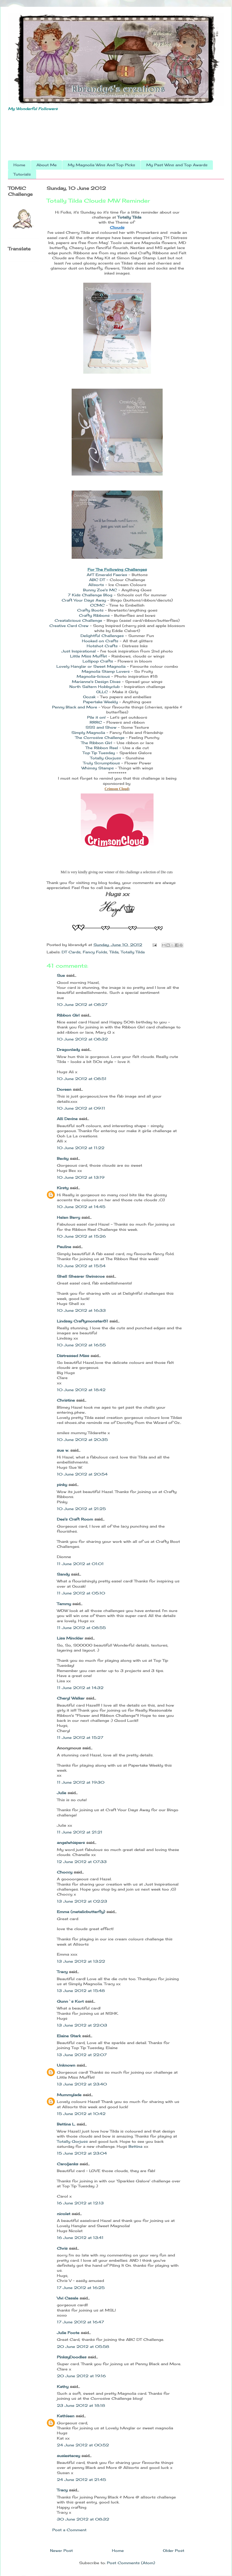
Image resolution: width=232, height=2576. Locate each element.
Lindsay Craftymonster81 (82, 1321)
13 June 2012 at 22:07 (82, 2054)
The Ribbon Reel (102, 747)
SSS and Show (101, 727)
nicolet (63, 2213)
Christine (66, 1400)
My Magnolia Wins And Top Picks (101, 165)
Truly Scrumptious (101, 763)
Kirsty (62, 1188)
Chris (62, 2248)
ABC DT (97, 579)
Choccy (64, 1872)
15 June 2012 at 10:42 (81, 2113)
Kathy (62, 2386)
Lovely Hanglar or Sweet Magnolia (91, 666)
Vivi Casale (67, 2298)
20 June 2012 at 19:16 (81, 2376)
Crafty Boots (90, 610)
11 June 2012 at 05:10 (81, 1593)
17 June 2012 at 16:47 (80, 2322)
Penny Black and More (74, 707)
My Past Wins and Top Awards (176, 165)
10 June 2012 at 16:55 (81, 1345)
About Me (46, 165)
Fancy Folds (95, 952)
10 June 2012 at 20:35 (82, 1439)
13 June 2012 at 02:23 (82, 1901)
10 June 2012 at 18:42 (81, 1389)
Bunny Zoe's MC (100, 590)
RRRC (96, 722)
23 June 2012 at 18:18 (81, 2405)
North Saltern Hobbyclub (94, 686)
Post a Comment (69, 2530)
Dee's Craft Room (75, 1519)
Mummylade (69, 2095)
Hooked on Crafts (100, 641)
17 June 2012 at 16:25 (81, 2287)
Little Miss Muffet (88, 656)
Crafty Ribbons (94, 615)
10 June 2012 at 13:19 (80, 1177)
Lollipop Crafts (98, 661)
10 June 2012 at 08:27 (82, 1004)
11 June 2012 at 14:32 (80, 1687)
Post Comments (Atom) (131, 2563)
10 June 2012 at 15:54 (81, 1266)
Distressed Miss (73, 1355)
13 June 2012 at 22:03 (82, 2025)
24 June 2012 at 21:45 (81, 2479)
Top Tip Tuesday (99, 752)
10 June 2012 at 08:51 (81, 1078)
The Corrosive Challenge (99, 737)
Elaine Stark (69, 2036)
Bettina (136, 2146)
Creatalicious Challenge (78, 620)
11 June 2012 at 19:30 (80, 1782)
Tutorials (22, 174)
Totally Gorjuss (106, 758)
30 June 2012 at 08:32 (83, 2519)
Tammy (64, 1604)
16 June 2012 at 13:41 (80, 2237)
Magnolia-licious (93, 676)
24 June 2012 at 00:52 (83, 2445)
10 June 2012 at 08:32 (82, 1039)
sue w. (63, 1450)
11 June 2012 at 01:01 (80, 1563)
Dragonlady (68, 1049)
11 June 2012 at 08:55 (81, 1627)
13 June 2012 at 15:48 (81, 1990)
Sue (61, 975)
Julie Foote (68, 2332)
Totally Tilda (129, 217)
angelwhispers (71, 1842)
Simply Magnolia (88, 732)
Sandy (63, 1574)
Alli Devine (67, 1118)
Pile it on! (97, 717)
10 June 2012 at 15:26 (81, 1236)
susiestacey (68, 2455)
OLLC (102, 692)
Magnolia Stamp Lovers (106, 671)
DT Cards (71, 952)
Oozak (89, 697)
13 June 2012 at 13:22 (81, 1961)
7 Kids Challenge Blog (90, 595)
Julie (61, 1792)
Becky (62, 1158)
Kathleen (65, 2416)
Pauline (64, 1246)
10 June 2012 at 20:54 (82, 1474)
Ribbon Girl (68, 1015)
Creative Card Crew (68, 625)
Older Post (173, 2550)
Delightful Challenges (102, 635)
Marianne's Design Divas (96, 681)
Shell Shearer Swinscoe (81, 1276)
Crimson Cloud (117, 789)
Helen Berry (68, 1217)
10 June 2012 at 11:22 (80, 1148)
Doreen (64, 1089)
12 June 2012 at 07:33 (82, 1861)
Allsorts (96, 584)
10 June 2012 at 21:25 (81, 1508)
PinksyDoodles (71, 2357)
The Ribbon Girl (96, 742)
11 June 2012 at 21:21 (79, 1832)
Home (19, 165)
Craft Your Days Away (84, 600)
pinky (62, 1484)
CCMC (97, 605)
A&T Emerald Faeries (107, 574)
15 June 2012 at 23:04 (82, 2153)
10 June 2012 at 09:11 (81, 1108)
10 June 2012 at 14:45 (81, 1206)
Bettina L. (66, 2124)
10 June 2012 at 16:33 (81, 1310)
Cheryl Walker (71, 1698)
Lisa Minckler (70, 1638)
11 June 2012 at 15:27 (80, 1737)
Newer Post (61, 2550)
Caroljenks (67, 2164)
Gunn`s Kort (70, 2001)
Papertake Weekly (100, 702)
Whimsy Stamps (98, 768)
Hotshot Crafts (102, 646)
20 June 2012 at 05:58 (83, 2346)
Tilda (114, 952)
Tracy (62, 1971)
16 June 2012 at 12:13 (80, 2203)
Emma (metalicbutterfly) (81, 1911)
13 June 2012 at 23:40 (82, 2084)
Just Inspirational (78, 651)
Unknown (66, 2065)
